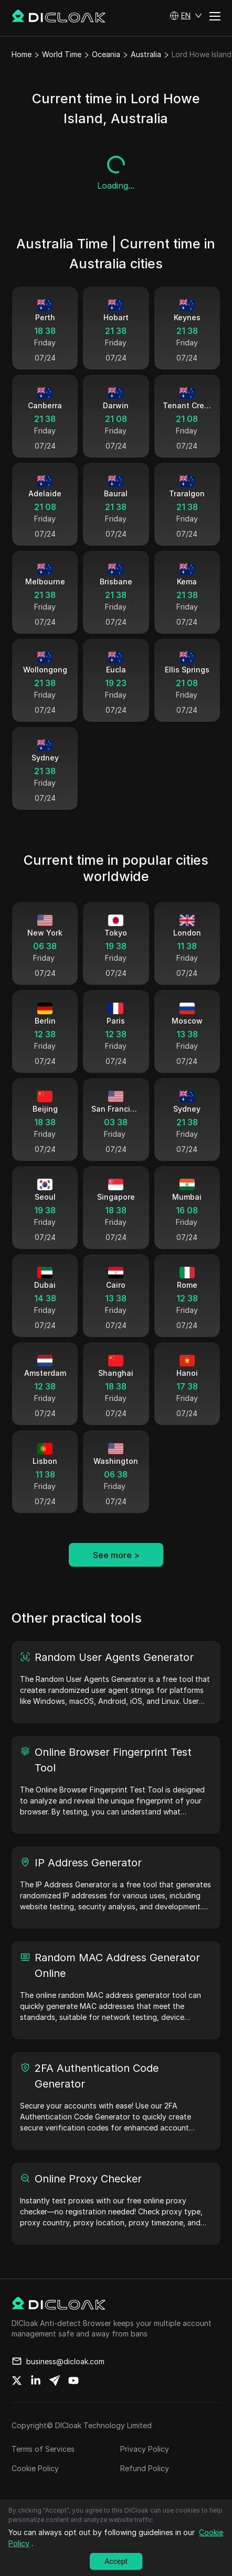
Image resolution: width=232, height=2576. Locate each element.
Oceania (106, 54)
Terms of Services (43, 2448)
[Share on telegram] (54, 2380)
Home (21, 54)
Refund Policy (144, 2468)
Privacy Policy (144, 2448)
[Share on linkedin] (35, 2380)
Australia (146, 54)
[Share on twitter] (17, 2380)
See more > (116, 1555)
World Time (61, 54)
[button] (186, 15)
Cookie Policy (35, 2468)
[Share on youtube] (73, 2380)
